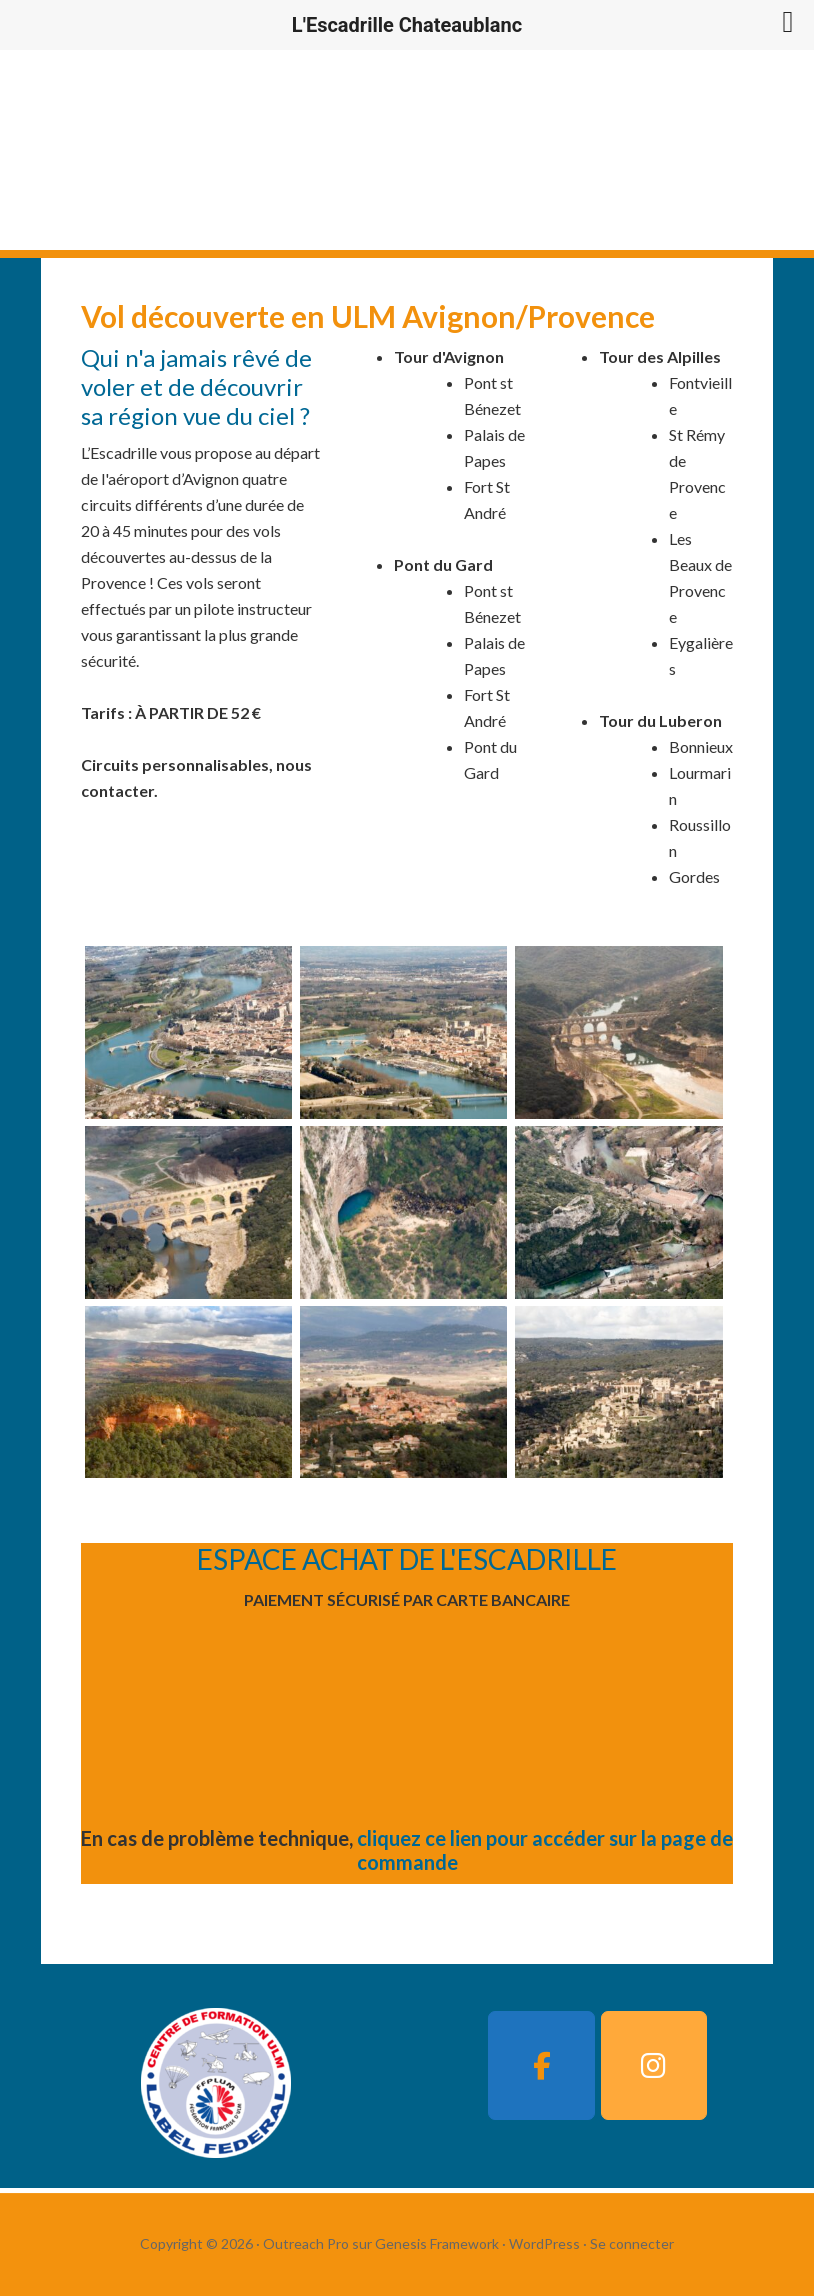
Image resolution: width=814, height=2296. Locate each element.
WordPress (544, 2243)
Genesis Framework (437, 2243)
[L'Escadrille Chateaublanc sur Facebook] (541, 2065)
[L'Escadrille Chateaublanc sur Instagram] (654, 2065)
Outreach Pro (306, 2243)
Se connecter (632, 2243)
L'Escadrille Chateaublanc (283, 150)
